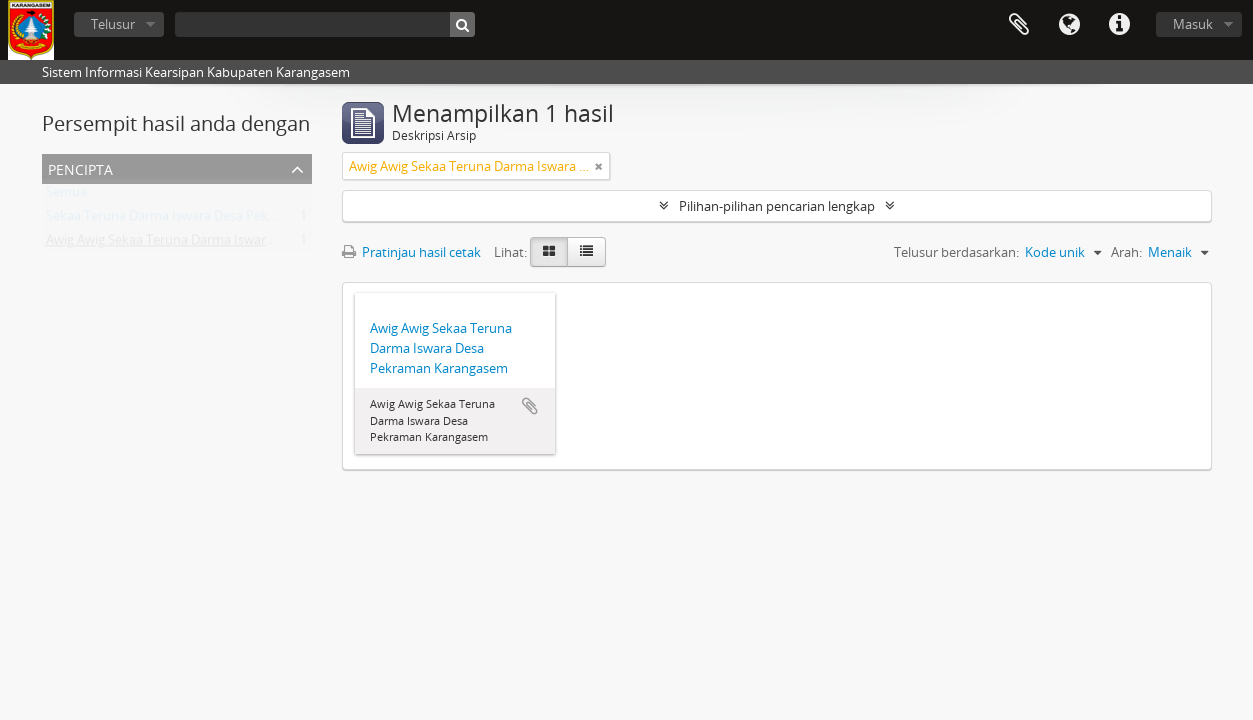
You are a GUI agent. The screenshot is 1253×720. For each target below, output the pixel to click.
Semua (66, 196)
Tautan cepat (1119, 25)
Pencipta (80, 167)
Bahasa (1069, 25)
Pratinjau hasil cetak (411, 252)
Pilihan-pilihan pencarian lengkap (777, 206)
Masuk (1193, 24)
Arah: (1126, 252)
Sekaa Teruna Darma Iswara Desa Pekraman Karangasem (215, 220)
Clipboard (1019, 25)
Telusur (113, 24)
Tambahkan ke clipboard (530, 406)
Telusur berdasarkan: (956, 252)
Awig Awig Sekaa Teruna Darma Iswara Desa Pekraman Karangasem (246, 244)
